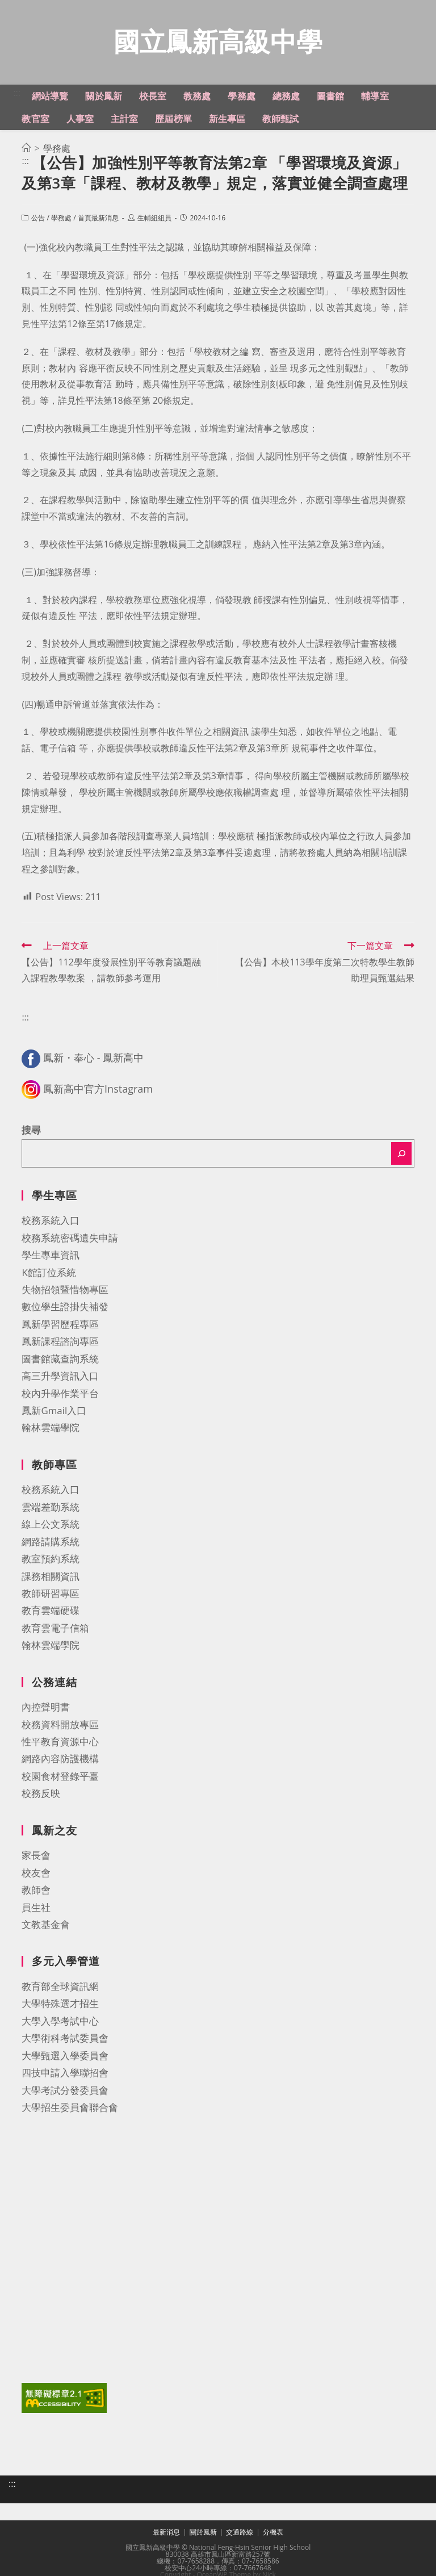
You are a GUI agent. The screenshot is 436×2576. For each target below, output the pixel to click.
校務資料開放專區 (60, 1725)
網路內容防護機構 (60, 1759)
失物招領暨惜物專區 (65, 1290)
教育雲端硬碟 (50, 1611)
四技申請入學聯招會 (65, 2073)
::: (16, 93)
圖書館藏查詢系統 (60, 1359)
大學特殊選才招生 (60, 2004)
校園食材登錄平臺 (60, 1777)
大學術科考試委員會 (65, 2039)
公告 (38, 219)
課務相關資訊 (50, 1577)
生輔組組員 (154, 219)
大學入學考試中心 (60, 2022)
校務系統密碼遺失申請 (70, 1238)
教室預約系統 (50, 1559)
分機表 (273, 2533)
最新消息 (166, 2533)
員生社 (36, 1908)
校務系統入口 (50, 1221)
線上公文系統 (50, 1525)
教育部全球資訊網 (60, 1987)
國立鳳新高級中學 (218, 41)
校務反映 (41, 1794)
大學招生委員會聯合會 (70, 2108)
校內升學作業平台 (60, 1394)
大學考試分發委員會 (65, 2091)
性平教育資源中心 (60, 1742)
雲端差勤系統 (50, 1508)
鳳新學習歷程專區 (60, 1325)
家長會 (36, 1856)
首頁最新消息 (98, 219)
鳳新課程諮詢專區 (60, 1342)
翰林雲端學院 (50, 1428)
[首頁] (26, 149)
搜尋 (31, 1131)
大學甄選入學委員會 (65, 2056)
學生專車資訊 (50, 1255)
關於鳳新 (203, 2533)
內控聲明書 (46, 1707)
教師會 (36, 1890)
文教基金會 (46, 1925)
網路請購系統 (50, 1542)
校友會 (36, 1873)
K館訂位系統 (49, 1273)
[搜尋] (401, 1154)
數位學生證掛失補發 (65, 1307)
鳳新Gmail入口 (54, 1411)
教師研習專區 (50, 1594)
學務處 (61, 219)
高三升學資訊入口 (60, 1376)
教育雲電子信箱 (55, 1629)
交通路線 (239, 2533)
